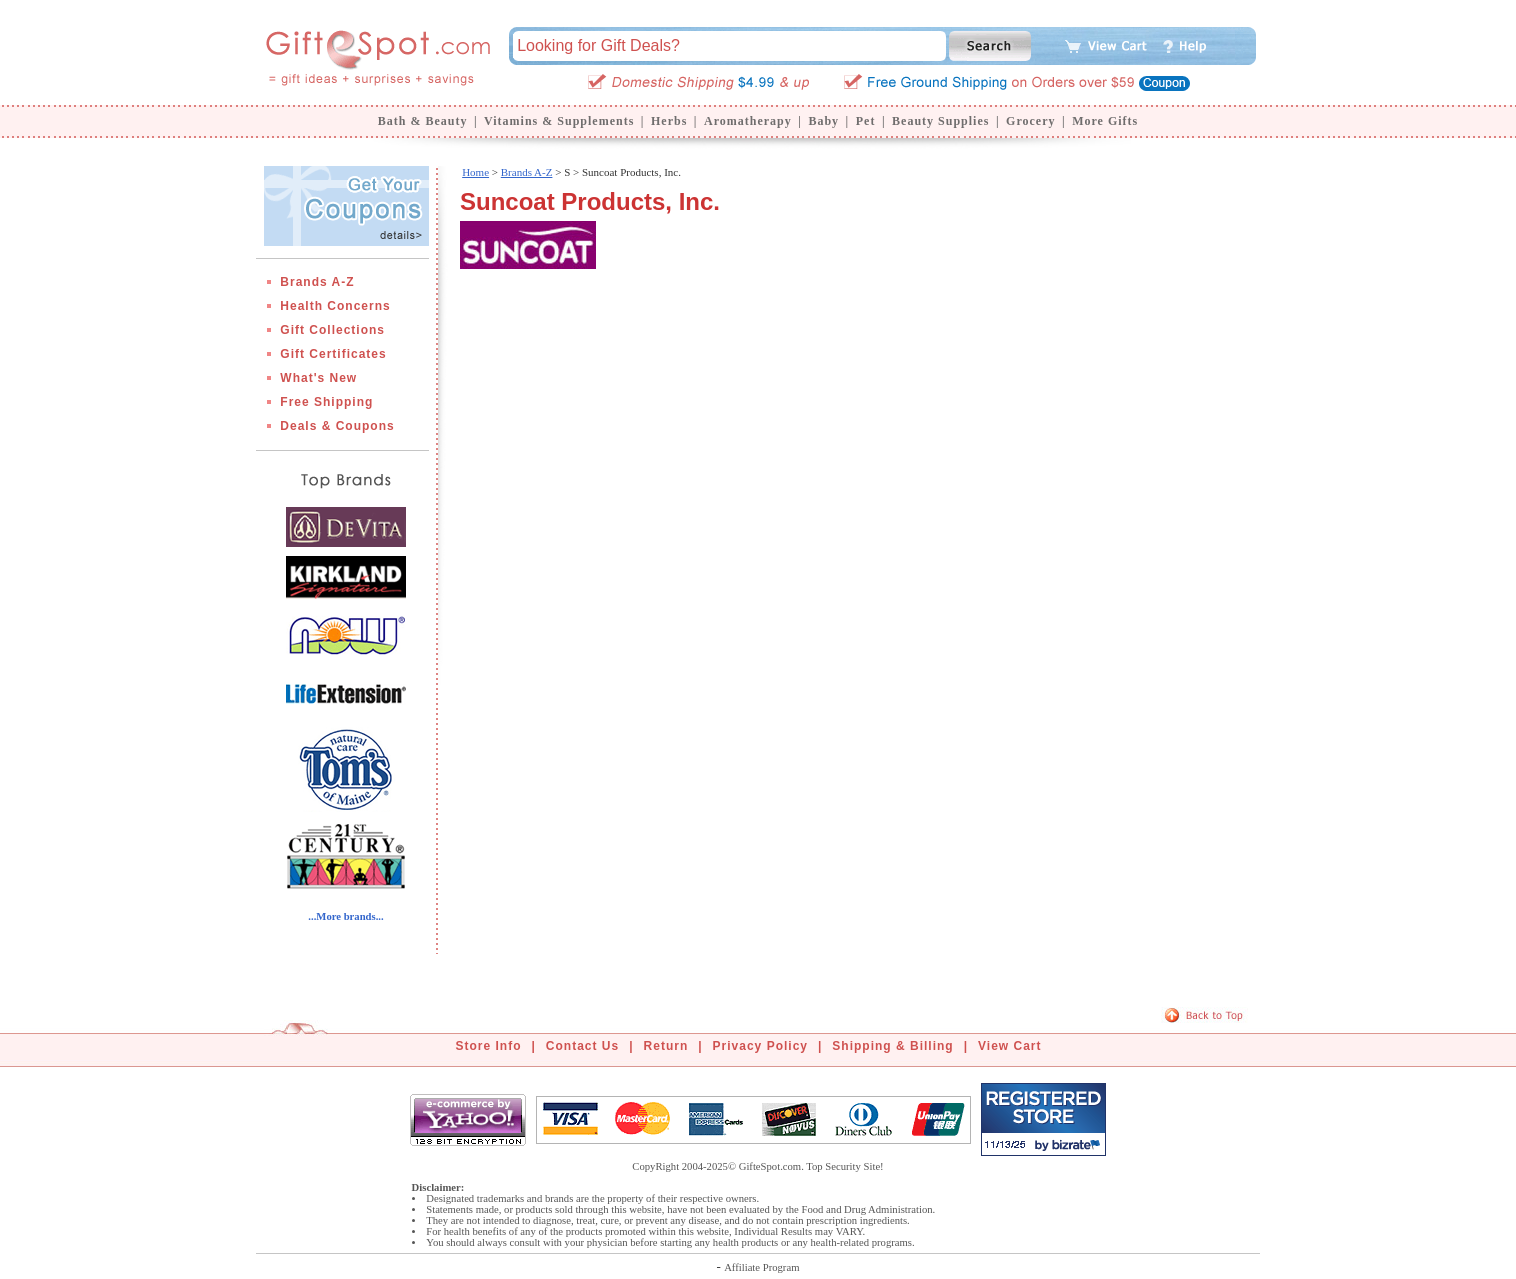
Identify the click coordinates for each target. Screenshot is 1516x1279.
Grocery (1030, 121)
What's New (318, 378)
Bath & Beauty (423, 121)
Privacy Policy (760, 1046)
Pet (866, 121)
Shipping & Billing (892, 1046)
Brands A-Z (317, 282)
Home (475, 172)
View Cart (1009, 1046)
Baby (823, 121)
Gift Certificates (333, 354)
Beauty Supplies (940, 121)
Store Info (489, 1046)
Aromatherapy (748, 121)
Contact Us (582, 1046)
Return (666, 1046)
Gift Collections (332, 330)
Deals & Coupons (337, 426)
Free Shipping (326, 402)
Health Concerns (335, 306)
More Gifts (1105, 121)
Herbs (669, 121)
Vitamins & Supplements (559, 121)
